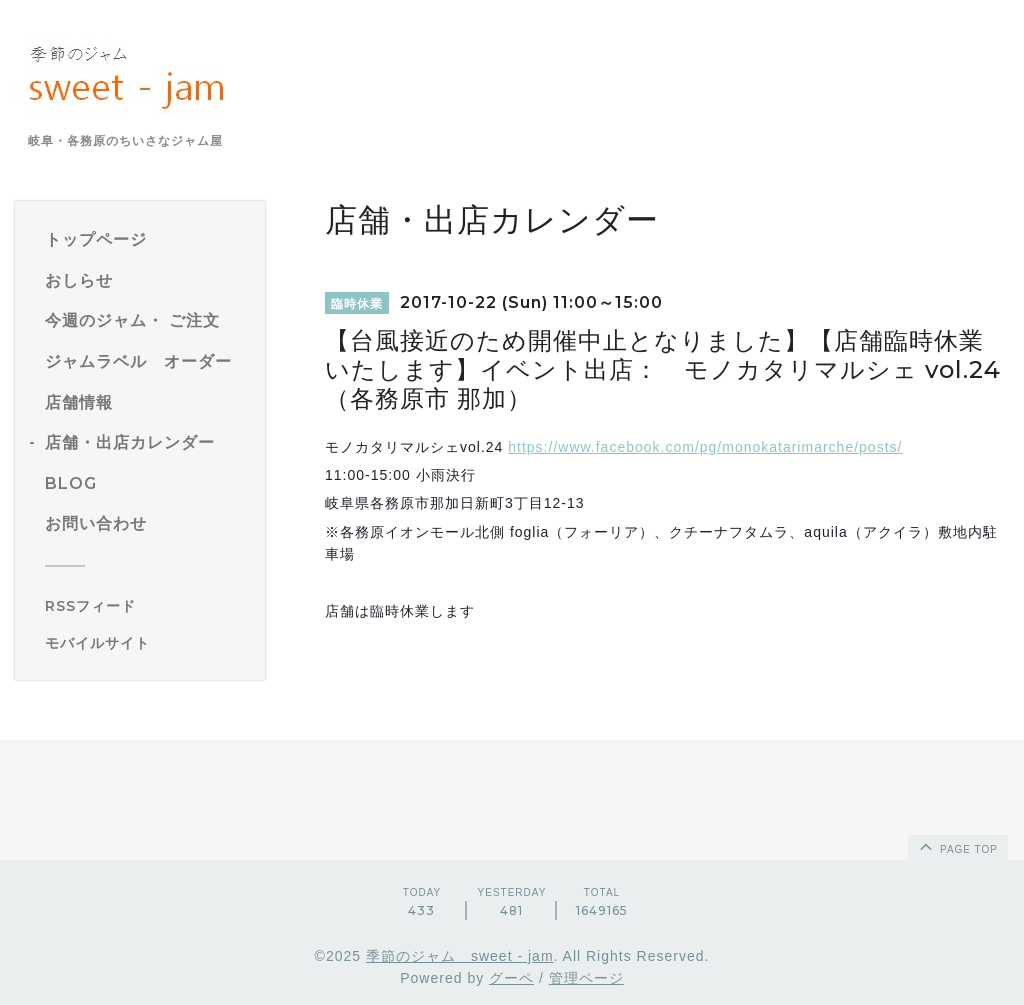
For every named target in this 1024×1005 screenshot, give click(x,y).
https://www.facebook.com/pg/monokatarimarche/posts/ (705, 447)
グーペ (511, 978)
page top (957, 846)
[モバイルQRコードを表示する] (147, 643)
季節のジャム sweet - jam (460, 956)
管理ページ (586, 978)
